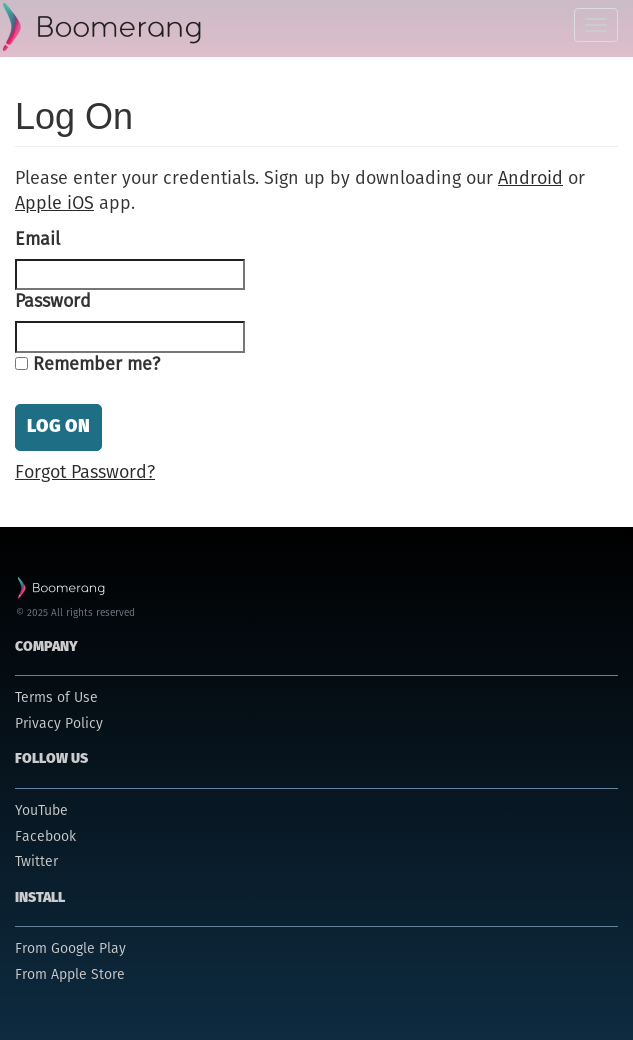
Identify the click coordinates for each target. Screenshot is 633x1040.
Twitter (36, 862)
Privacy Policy (59, 724)
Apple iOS (54, 204)
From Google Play (70, 949)
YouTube (41, 811)
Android (530, 179)
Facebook (45, 837)
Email (37, 240)
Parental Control (104, 28)
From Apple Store (70, 975)
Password (53, 302)
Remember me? (96, 365)
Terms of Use (56, 698)
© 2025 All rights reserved (75, 613)
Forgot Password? (85, 473)
